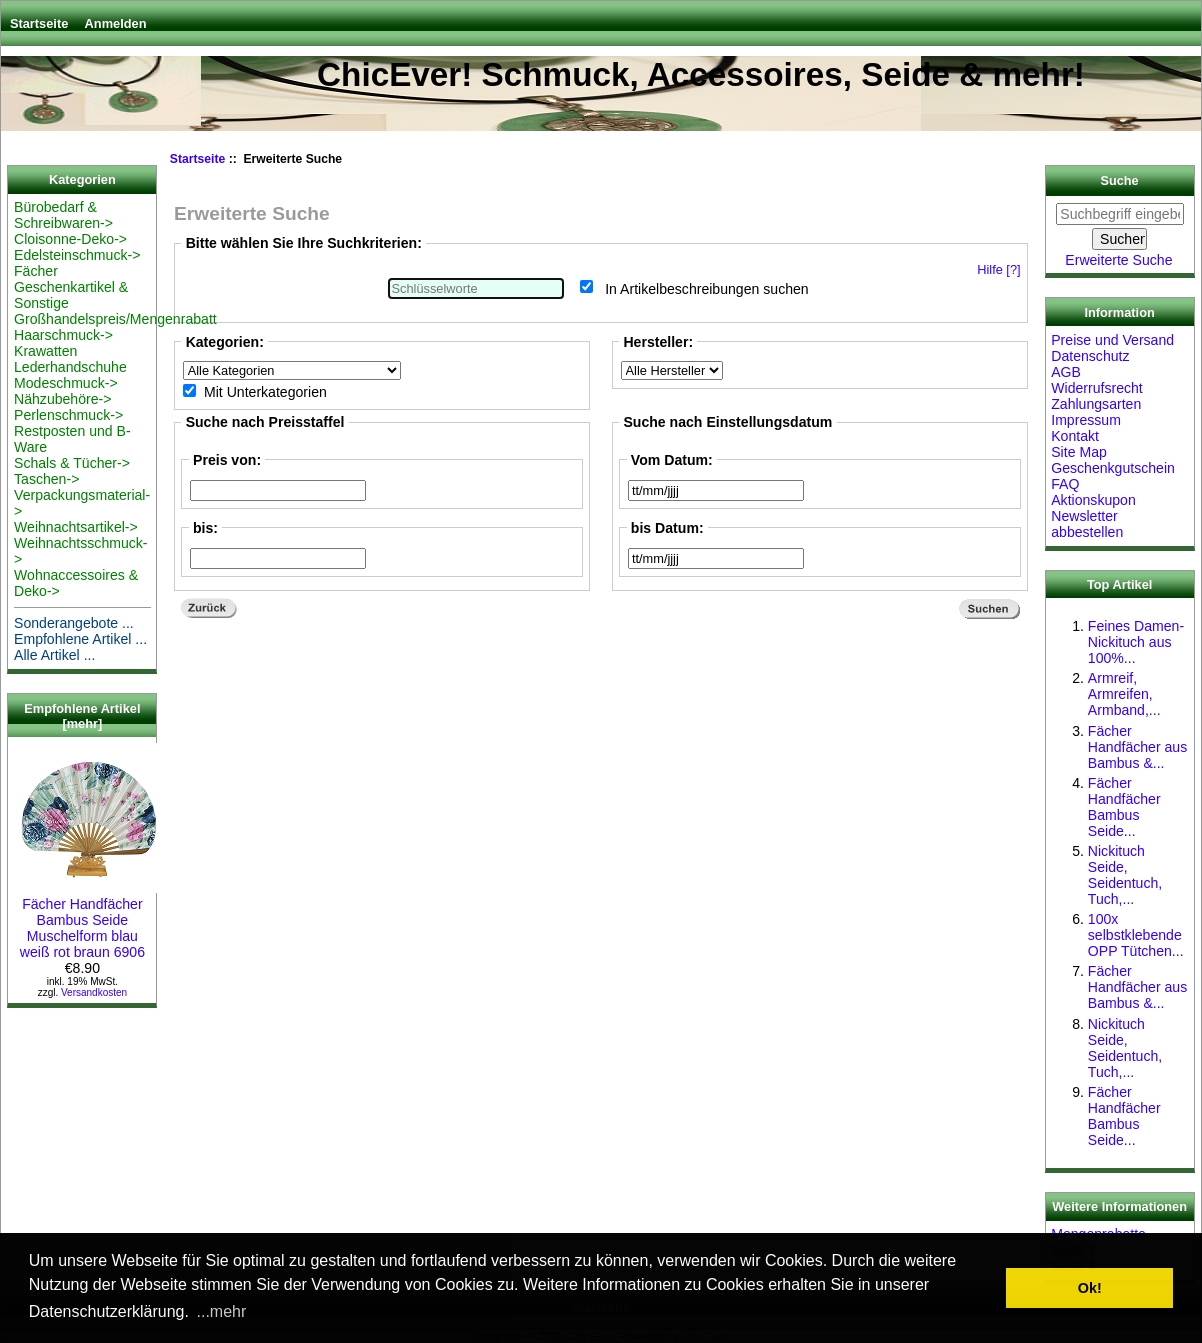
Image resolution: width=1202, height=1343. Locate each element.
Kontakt (1075, 436)
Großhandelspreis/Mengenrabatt (115, 319)
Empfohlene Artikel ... (80, 639)
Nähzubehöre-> (62, 399)
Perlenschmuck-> (68, 415)
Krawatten (45, 351)
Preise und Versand (1112, 340)
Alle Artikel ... (54, 655)
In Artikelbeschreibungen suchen (707, 288)
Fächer (36, 271)
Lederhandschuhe (70, 367)
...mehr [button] (222, 1311)
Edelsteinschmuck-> (77, 255)
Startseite (39, 23)
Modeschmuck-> (66, 383)
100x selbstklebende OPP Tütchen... (1136, 935)
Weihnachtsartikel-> (76, 527)
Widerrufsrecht (1097, 388)
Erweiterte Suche (1118, 260)
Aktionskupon (1093, 500)
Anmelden (116, 23)
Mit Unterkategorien (265, 392)
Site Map (1079, 452)
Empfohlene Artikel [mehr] (82, 716)
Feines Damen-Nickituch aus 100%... (1136, 642)
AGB (1066, 372)
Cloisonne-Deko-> (70, 239)
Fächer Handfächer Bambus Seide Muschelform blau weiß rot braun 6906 (89, 920)
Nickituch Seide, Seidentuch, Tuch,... (1125, 875)
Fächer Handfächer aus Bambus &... (1137, 747)
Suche (1120, 181)
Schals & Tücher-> (72, 463)
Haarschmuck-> (63, 335)
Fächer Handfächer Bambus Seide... (1124, 807)
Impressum (1086, 420)
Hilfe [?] (998, 269)
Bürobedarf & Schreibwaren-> (63, 215)
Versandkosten (94, 992)
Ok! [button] (1090, 1288)
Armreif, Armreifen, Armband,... (1124, 694)
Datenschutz (1090, 356)
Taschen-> (46, 479)
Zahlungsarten (1096, 404)
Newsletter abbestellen (1087, 524)
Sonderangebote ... (74, 623)
